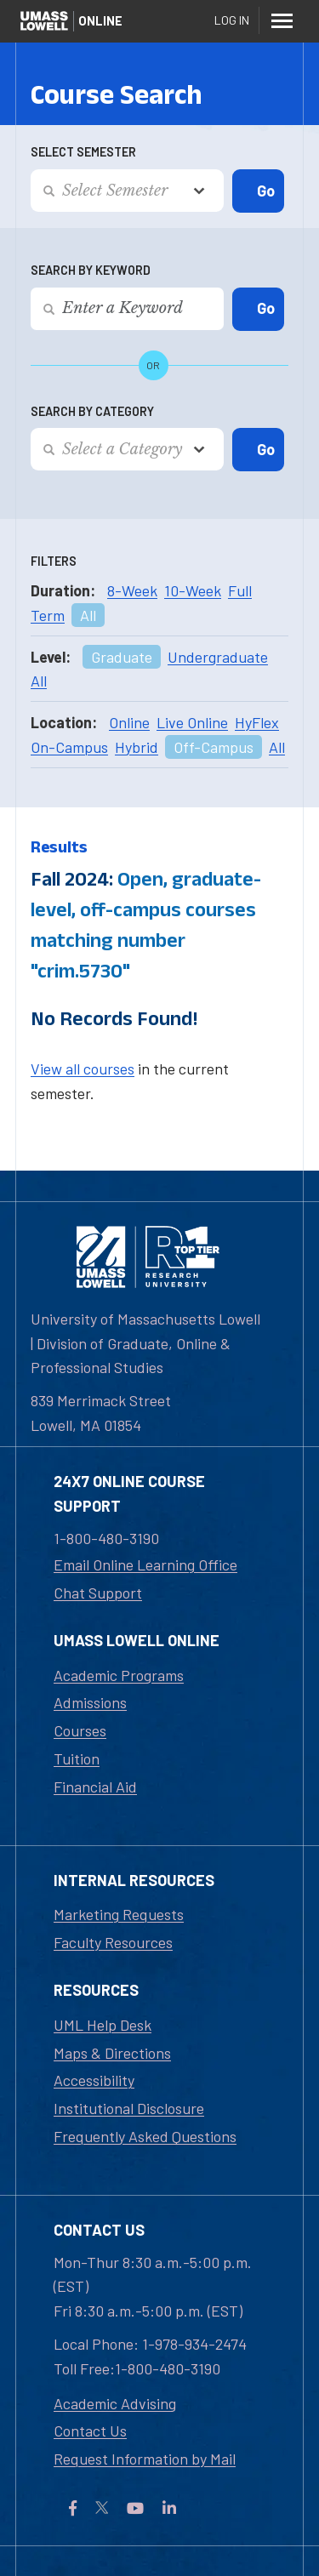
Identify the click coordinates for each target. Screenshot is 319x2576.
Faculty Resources (113, 1942)
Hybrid (136, 747)
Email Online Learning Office (145, 1564)
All (88, 615)
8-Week (132, 590)
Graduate (121, 656)
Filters (54, 561)
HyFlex (257, 722)
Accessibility (94, 2080)
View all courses (82, 1068)
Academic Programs (119, 1675)
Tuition (77, 1758)
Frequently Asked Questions (145, 2136)
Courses (80, 1730)
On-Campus (69, 747)
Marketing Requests (119, 1914)
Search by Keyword (91, 270)
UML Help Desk (102, 2024)
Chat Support (98, 1592)
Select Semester (83, 152)
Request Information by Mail (145, 2458)
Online (129, 722)
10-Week (192, 590)
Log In (231, 20)
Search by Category (92, 411)
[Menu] (281, 20)
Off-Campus (213, 747)
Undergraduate (218, 656)
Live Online (192, 722)
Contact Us (90, 2430)
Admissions (90, 1702)
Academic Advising (115, 2403)
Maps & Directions (112, 2052)
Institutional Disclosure (129, 2108)
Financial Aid (95, 1786)
